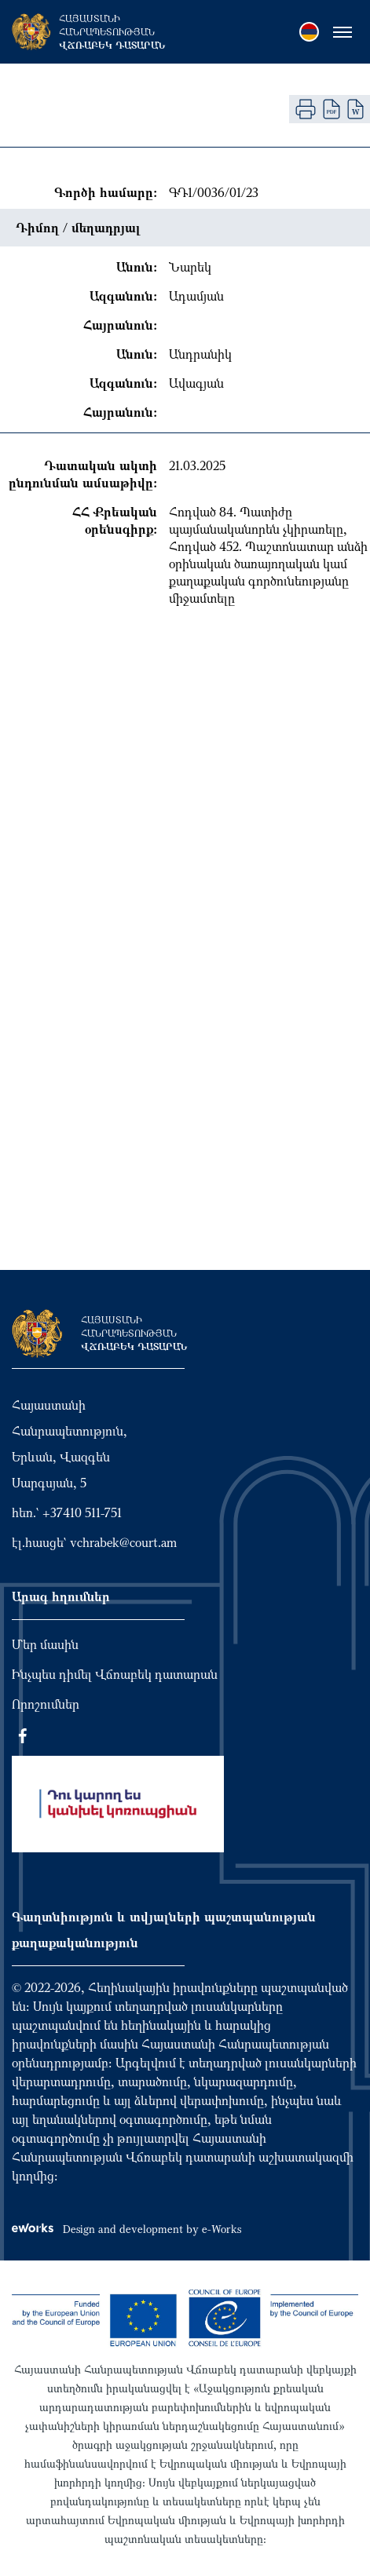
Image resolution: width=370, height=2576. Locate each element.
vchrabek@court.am (123, 1542)
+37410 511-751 (82, 1512)
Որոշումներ (45, 1704)
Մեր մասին (45, 1644)
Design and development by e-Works (126, 2228)
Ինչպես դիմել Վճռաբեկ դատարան (115, 1674)
